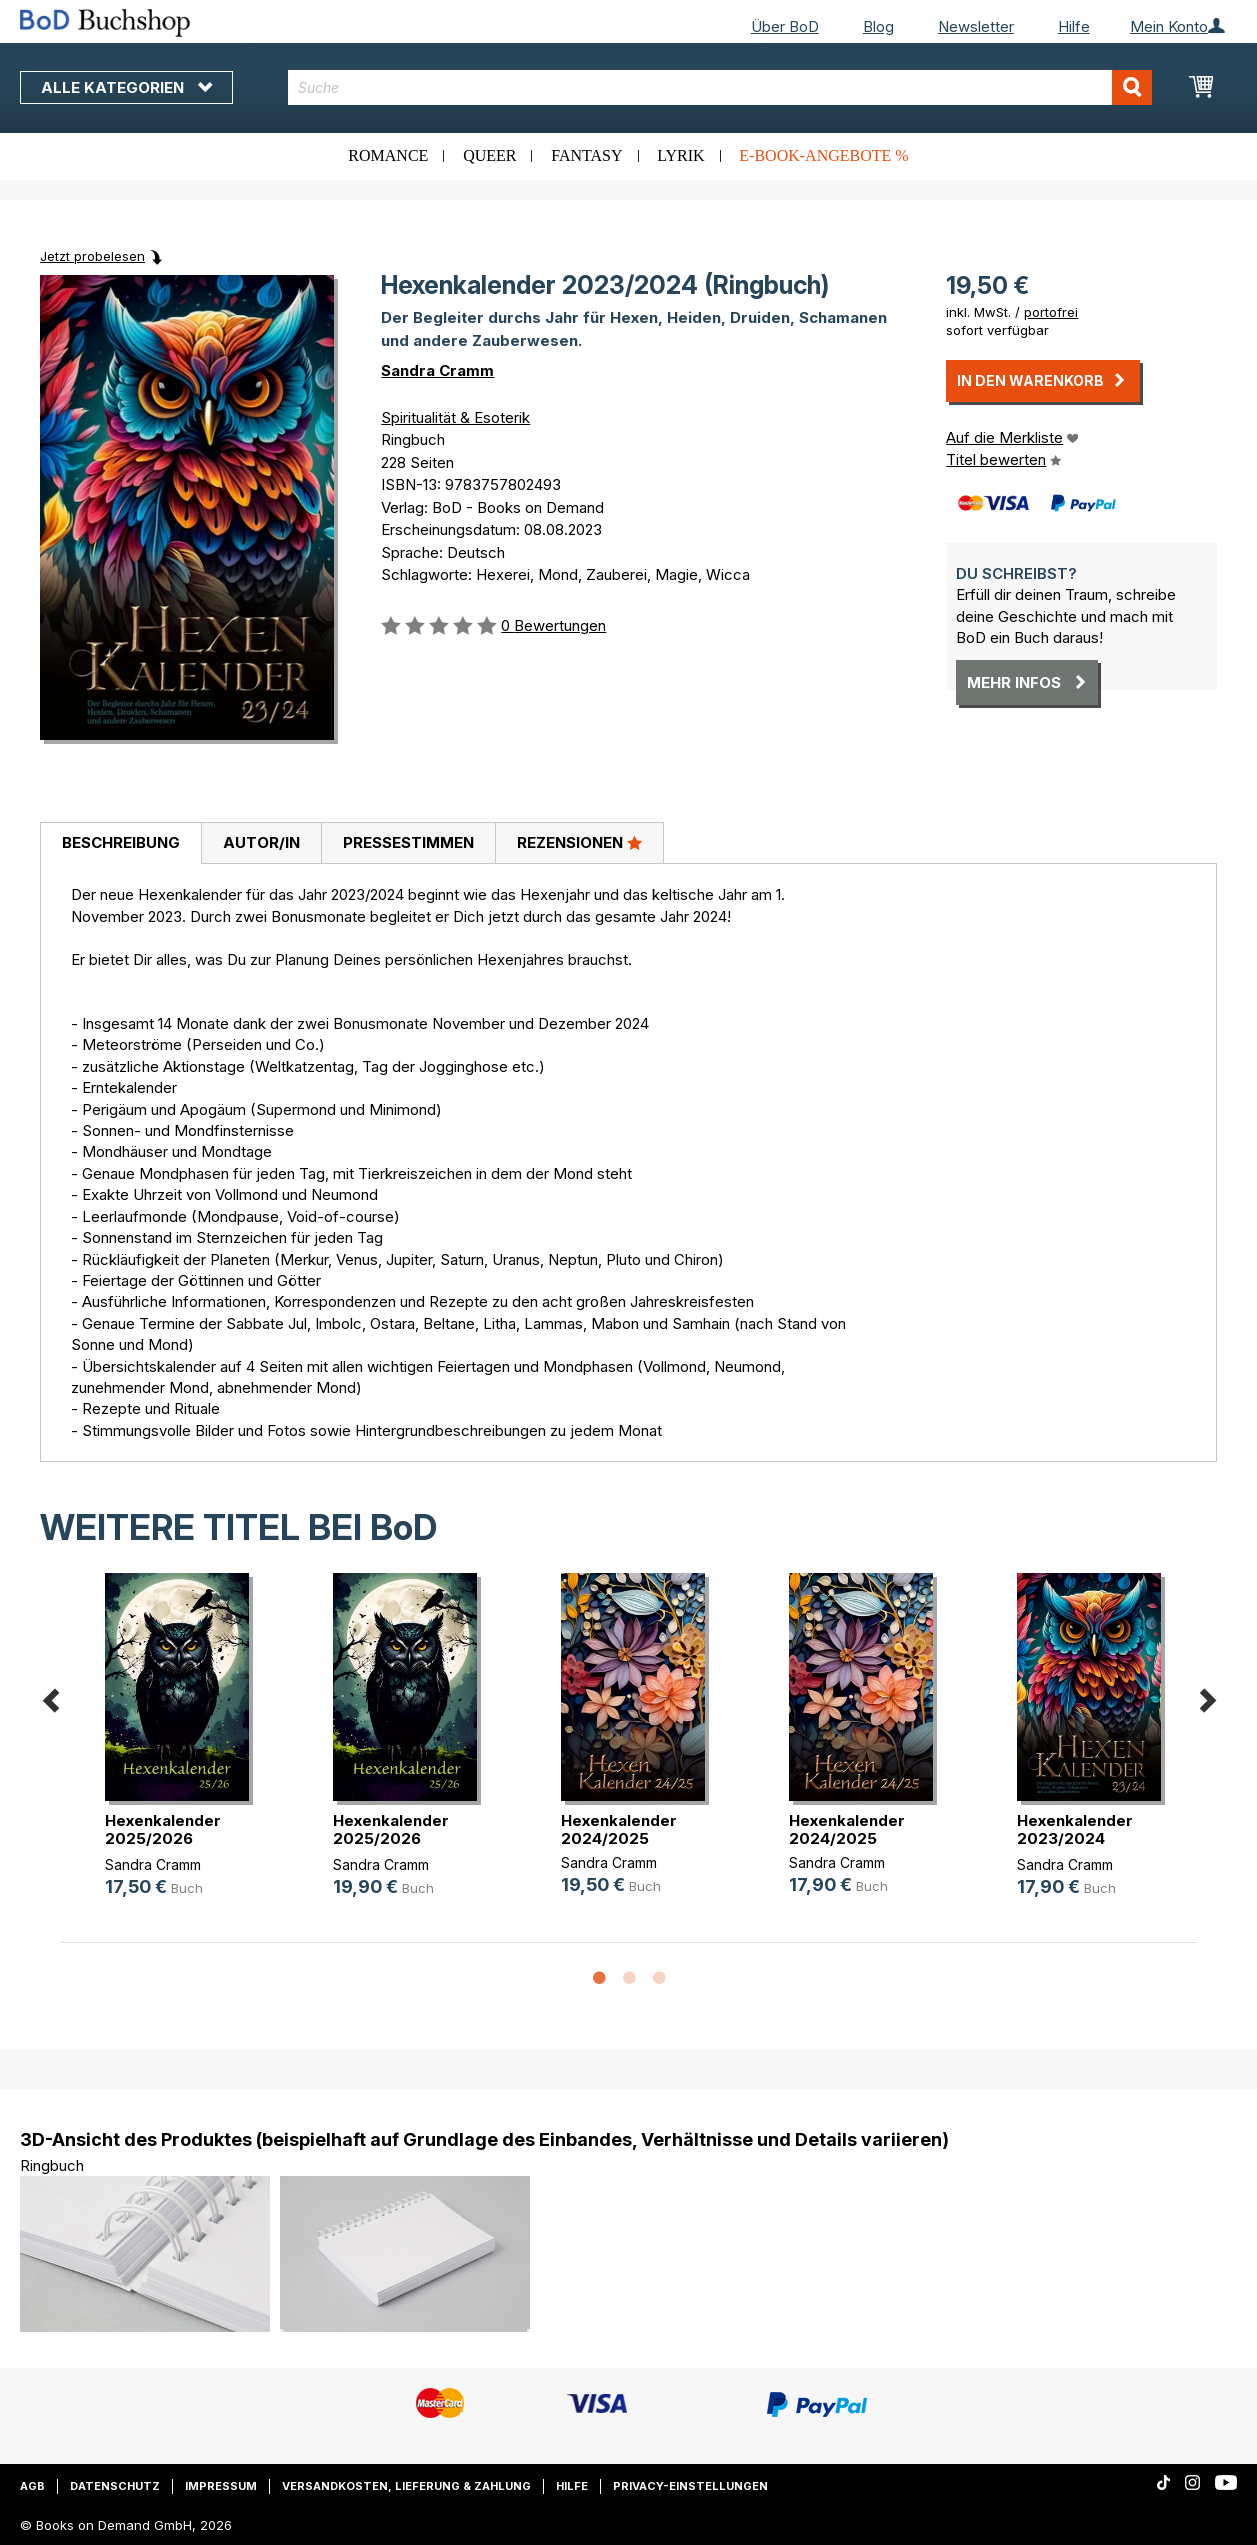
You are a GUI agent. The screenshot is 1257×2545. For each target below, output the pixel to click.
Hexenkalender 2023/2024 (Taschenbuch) (1075, 1838)
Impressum (221, 2486)
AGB (32, 2486)
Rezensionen (579, 842)
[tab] (120, 844)
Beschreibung (121, 842)
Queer (489, 155)
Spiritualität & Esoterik (455, 417)
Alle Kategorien (126, 87)
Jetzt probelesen (92, 256)
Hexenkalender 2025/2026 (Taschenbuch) (163, 1838)
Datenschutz (115, 2486)
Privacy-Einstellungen (690, 2486)
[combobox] (720, 87)
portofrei (1051, 312)
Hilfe (1074, 26)
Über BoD (785, 26)
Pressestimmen (408, 842)
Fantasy (586, 155)
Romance (388, 155)
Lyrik (680, 155)
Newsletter (976, 26)
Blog (878, 26)
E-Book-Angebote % (823, 155)
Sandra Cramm (437, 370)
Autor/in (261, 842)
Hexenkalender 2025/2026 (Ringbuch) (391, 1838)
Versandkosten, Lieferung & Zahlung (406, 2486)
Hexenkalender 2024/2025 (619, 1829)
